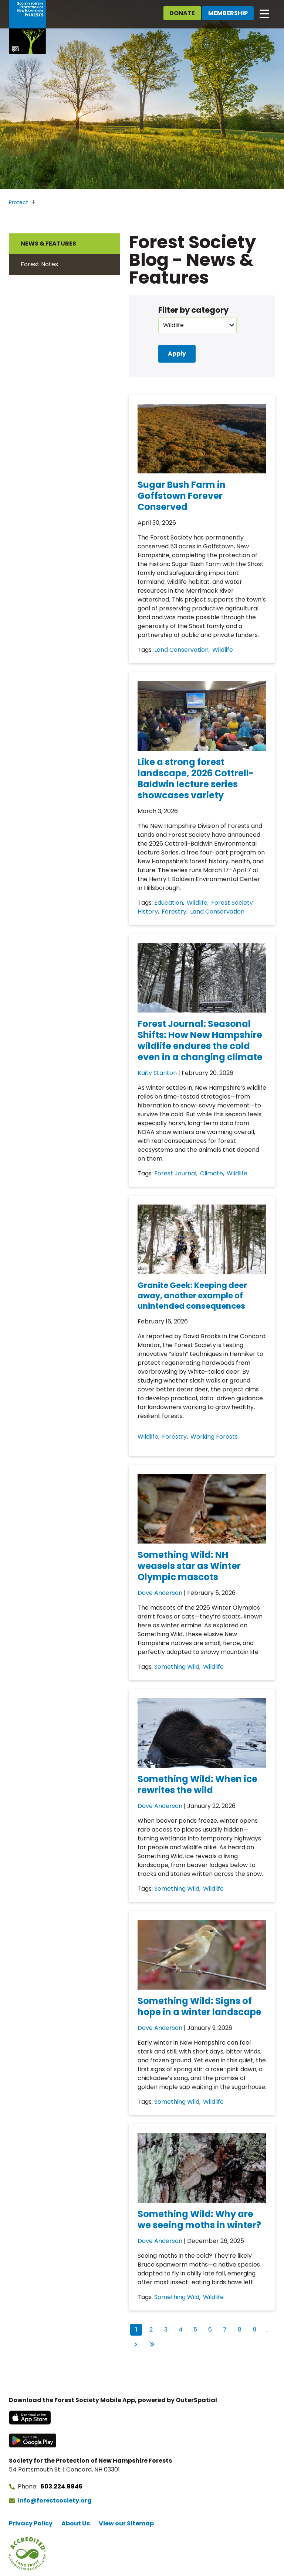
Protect (18, 202)
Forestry (174, 911)
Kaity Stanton (157, 1073)
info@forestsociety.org (55, 2500)
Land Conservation (181, 649)
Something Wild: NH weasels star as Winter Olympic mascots (189, 1566)
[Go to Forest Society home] (27, 27)
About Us (75, 2523)
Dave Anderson (160, 1593)
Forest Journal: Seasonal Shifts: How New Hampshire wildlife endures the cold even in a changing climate (200, 1040)
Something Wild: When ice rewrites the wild (197, 1784)
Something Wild (176, 1666)
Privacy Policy (31, 2523)
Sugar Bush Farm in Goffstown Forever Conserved (182, 496)
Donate (182, 13)
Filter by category (193, 310)
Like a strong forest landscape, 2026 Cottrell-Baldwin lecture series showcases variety (196, 778)
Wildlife (222, 649)
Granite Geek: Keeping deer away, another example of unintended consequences (192, 1295)
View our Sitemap (126, 2523)
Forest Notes (39, 264)
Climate (211, 1173)
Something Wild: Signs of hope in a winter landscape (199, 2006)
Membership (228, 13)
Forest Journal (175, 1173)
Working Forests (214, 1436)
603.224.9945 (61, 2486)
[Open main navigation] (264, 13)
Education (168, 902)
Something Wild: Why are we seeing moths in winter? (199, 2219)
